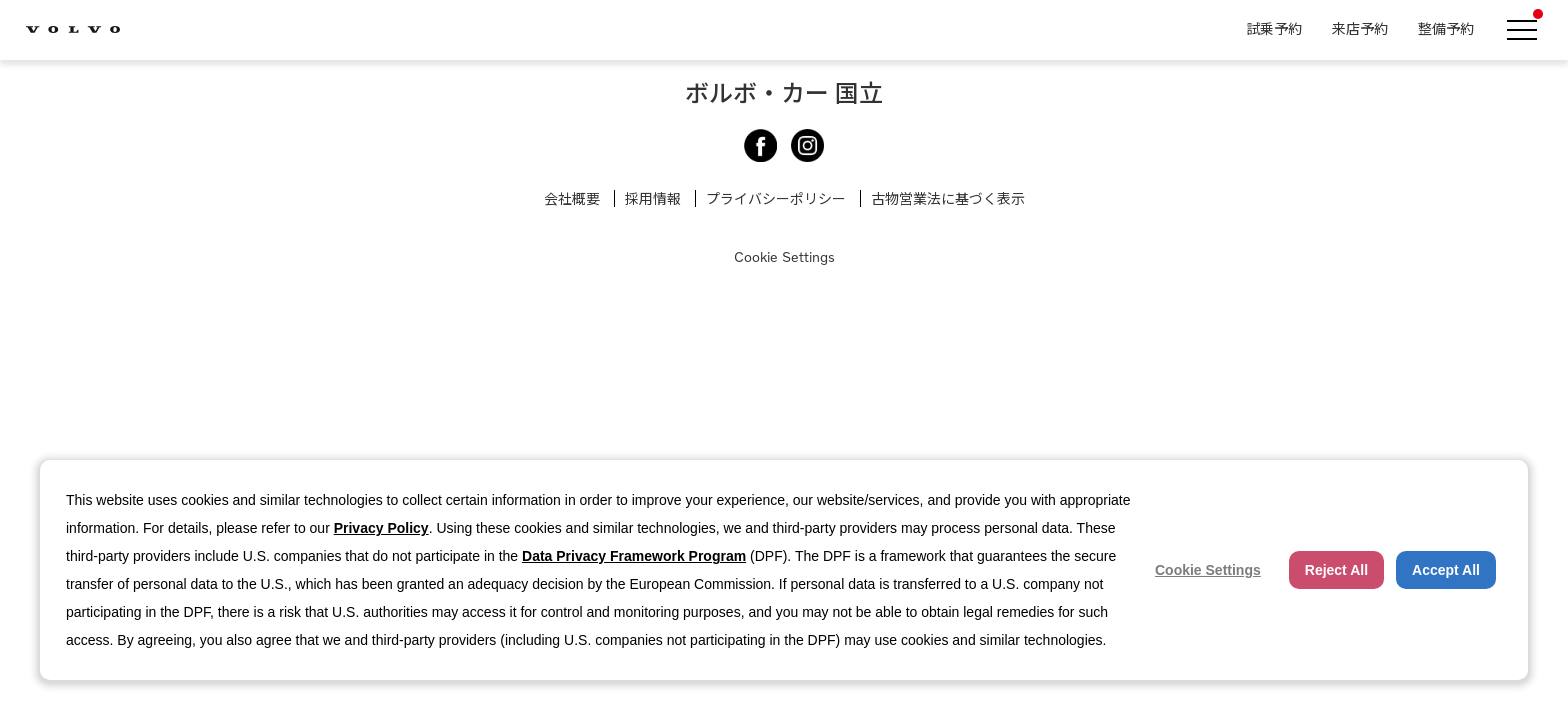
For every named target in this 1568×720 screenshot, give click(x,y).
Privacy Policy (381, 528)
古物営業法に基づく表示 (948, 198)
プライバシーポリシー (776, 198)
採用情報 (653, 198)
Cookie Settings (784, 256)
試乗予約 (1274, 28)
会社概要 (572, 198)
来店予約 (1360, 28)
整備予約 (1446, 28)
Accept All (1446, 570)
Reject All (1336, 570)
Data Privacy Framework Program (634, 556)
